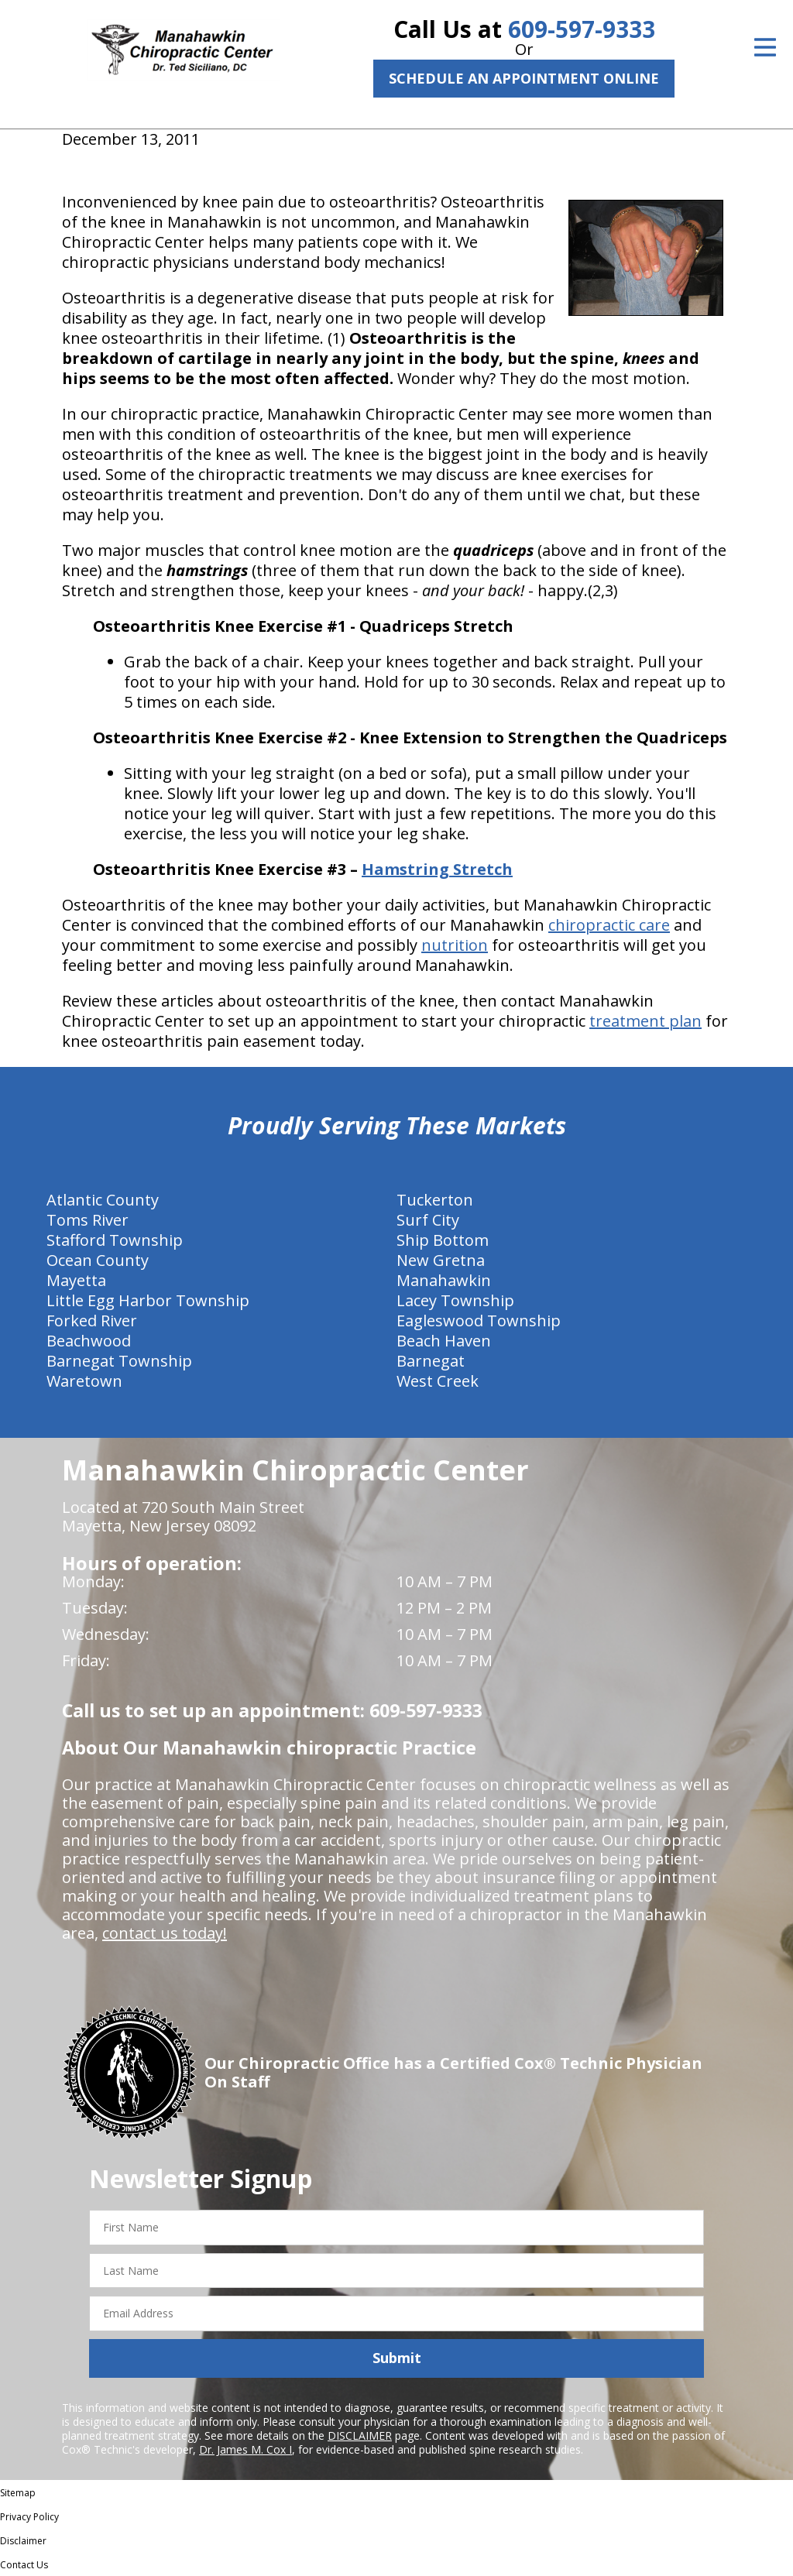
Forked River (91, 1320)
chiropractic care (609, 924)
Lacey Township (455, 1300)
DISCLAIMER (360, 2435)
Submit (396, 2357)
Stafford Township (114, 1240)
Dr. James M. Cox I (245, 2449)
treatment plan (645, 1020)
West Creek (437, 1380)
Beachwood (88, 1340)
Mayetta (76, 1280)
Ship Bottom (442, 1240)
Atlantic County (102, 1199)
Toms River (87, 1219)
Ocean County (97, 1260)
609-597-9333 (581, 29)
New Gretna (440, 1260)
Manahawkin (443, 1280)
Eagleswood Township (478, 1320)
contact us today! (164, 1933)
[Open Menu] (765, 47)
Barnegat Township (119, 1360)
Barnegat (430, 1360)
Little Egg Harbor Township (147, 1300)
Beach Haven (443, 1340)
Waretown (84, 1380)
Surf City (427, 1219)
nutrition (454, 945)
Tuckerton (434, 1199)
